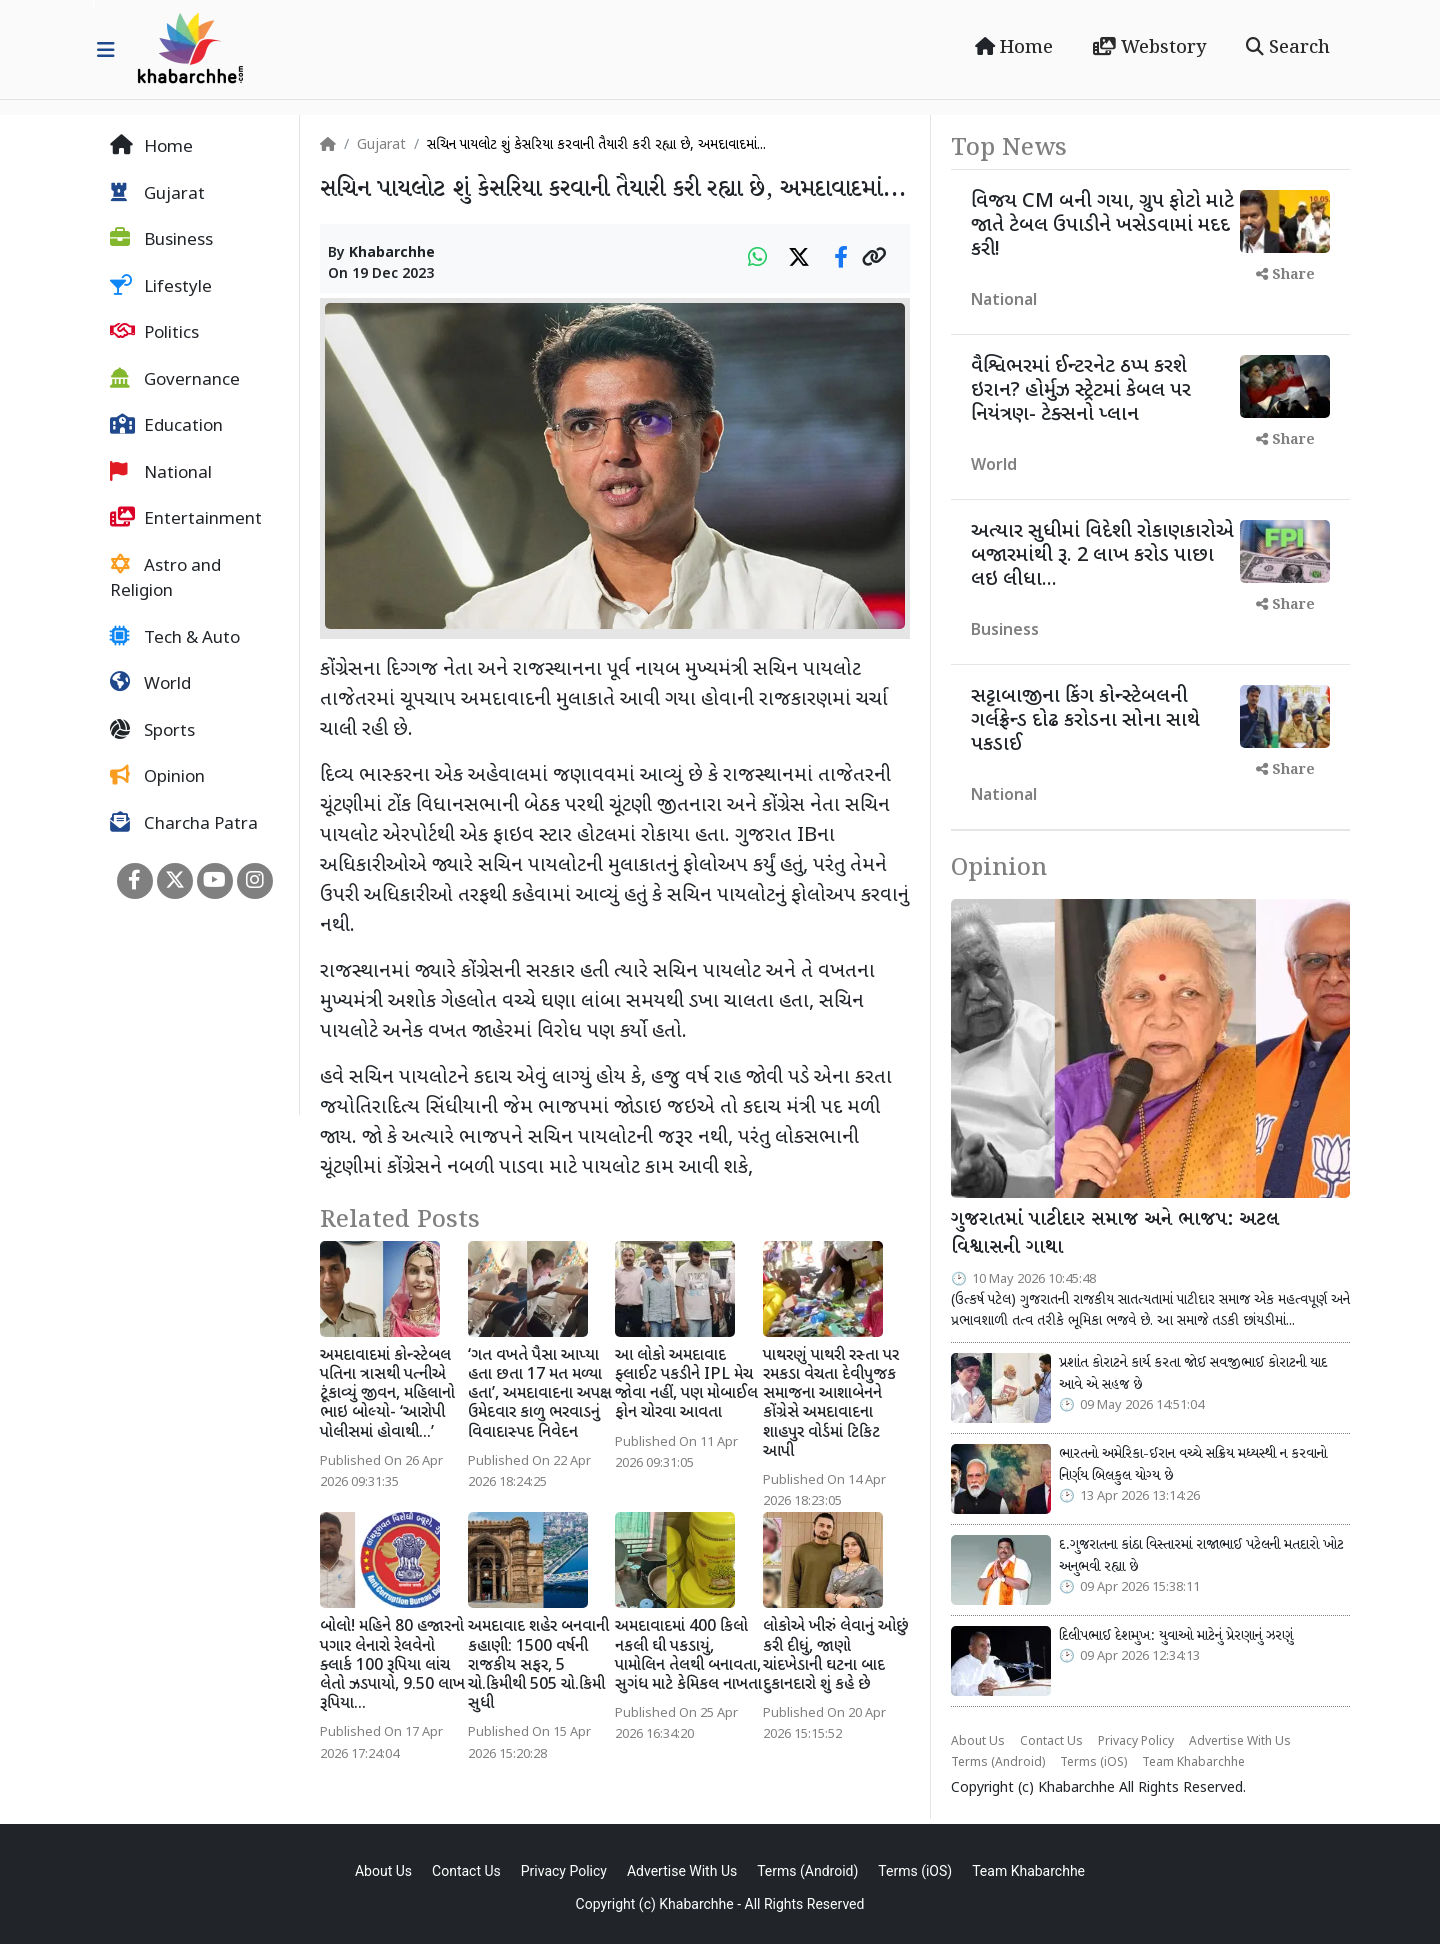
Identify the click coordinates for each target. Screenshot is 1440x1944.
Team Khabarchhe (1193, 1763)
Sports (152, 731)
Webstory (1149, 48)
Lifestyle (161, 287)
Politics (154, 333)
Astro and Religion (165, 579)
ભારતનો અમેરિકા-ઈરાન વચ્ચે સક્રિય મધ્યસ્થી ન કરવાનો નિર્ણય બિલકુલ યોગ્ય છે (1193, 1465)
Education (166, 426)
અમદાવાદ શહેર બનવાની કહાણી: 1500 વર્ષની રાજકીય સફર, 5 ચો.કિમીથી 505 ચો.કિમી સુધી (538, 1666)
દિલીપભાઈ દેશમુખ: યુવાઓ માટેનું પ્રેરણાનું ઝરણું (1176, 1636)
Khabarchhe (392, 253)
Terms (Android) (998, 1763)
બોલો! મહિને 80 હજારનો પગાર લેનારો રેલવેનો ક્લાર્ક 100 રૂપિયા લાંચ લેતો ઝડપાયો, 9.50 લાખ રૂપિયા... (392, 1666)
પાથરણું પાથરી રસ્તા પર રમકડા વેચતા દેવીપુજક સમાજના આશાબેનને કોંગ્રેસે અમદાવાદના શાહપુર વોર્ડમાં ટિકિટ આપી (831, 1404)
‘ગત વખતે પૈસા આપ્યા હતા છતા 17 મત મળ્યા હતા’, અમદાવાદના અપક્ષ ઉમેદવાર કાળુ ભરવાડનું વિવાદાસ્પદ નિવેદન (540, 1395)
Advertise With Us (1240, 1742)
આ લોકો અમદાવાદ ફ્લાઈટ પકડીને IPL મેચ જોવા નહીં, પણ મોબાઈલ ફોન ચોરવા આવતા (686, 1385)
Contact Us (1051, 1742)
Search (1288, 48)
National (161, 473)
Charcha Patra (184, 824)
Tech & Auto (175, 638)
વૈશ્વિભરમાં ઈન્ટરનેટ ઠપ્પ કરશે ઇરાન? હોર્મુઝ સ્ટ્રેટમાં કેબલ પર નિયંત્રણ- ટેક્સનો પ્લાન (1081, 391)
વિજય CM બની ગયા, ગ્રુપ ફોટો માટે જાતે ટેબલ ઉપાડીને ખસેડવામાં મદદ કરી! (1102, 226)
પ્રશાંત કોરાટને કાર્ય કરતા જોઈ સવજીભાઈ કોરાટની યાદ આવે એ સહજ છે (1193, 1374)
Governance (175, 380)
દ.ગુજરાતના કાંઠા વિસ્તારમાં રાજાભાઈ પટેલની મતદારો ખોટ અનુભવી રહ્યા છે (1201, 1556)
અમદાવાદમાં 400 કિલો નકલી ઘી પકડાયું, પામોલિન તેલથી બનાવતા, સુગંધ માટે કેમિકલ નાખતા (688, 1656)
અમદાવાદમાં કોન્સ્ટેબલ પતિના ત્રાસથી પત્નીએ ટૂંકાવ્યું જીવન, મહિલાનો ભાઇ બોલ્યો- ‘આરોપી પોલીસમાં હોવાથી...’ (387, 1395)
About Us (978, 1742)
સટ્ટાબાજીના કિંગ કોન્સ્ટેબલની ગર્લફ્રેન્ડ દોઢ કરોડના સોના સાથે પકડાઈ (1085, 721)
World (150, 684)
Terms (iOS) (1093, 1763)
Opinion (157, 777)
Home (1014, 48)
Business (161, 240)
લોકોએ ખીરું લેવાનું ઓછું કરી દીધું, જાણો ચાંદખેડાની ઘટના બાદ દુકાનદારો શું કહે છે (836, 1656)
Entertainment (186, 519)
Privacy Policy (1136, 1742)
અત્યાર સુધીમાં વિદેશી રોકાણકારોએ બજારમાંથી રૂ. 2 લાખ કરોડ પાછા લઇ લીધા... (1102, 556)
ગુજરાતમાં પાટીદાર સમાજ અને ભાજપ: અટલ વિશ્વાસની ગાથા (1115, 1234)
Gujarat (157, 194)
